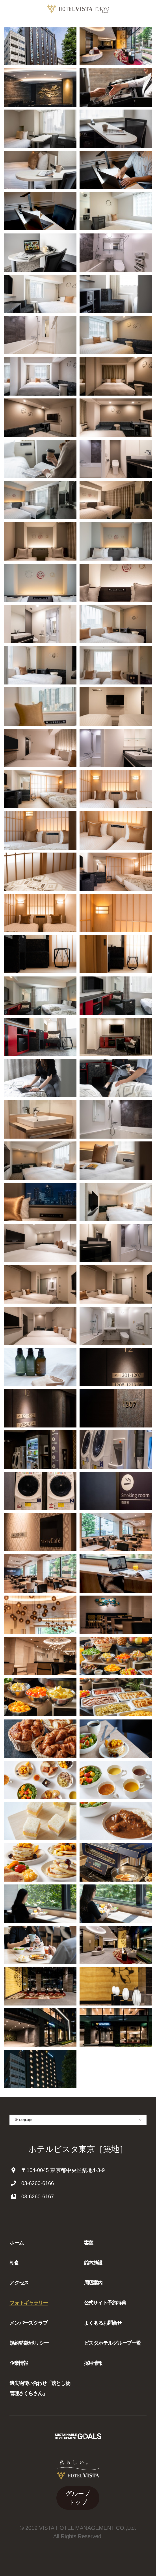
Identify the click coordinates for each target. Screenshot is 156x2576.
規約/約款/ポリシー (28, 2343)
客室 (88, 2243)
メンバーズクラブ (28, 2323)
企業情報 (18, 2363)
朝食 (14, 2263)
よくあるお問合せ (103, 2323)
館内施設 (93, 2263)
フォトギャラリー (28, 2303)
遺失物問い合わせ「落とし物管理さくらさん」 (39, 2388)
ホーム (16, 2243)
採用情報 (93, 2363)
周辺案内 (93, 2283)
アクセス (19, 2283)
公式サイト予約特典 (105, 2303)
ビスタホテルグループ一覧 (112, 2343)
